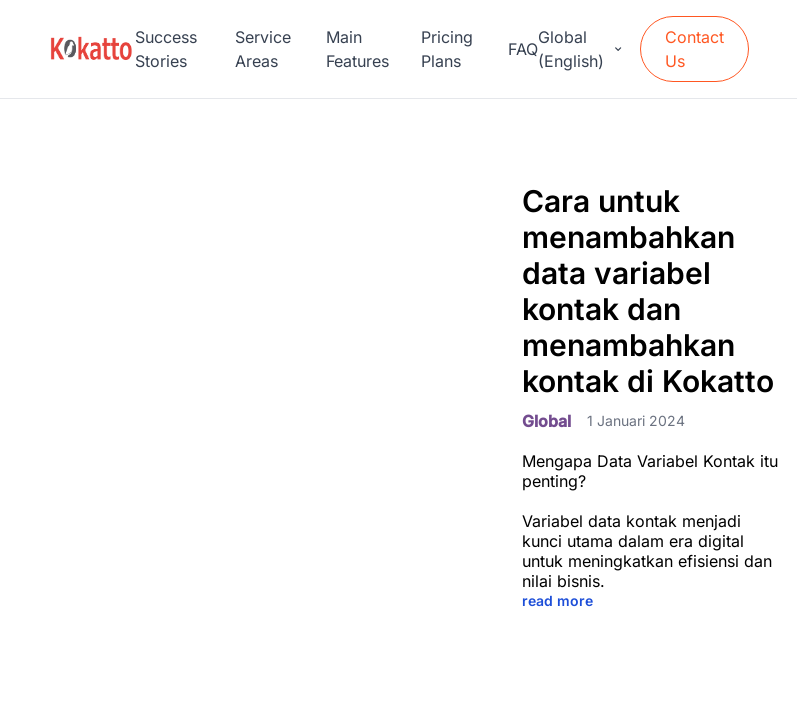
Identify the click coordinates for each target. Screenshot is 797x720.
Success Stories (166, 49)
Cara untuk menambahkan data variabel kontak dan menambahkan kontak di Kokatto (648, 291)
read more (557, 600)
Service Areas (263, 49)
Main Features (357, 49)
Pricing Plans (447, 49)
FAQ (523, 49)
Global (546, 421)
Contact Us (694, 49)
